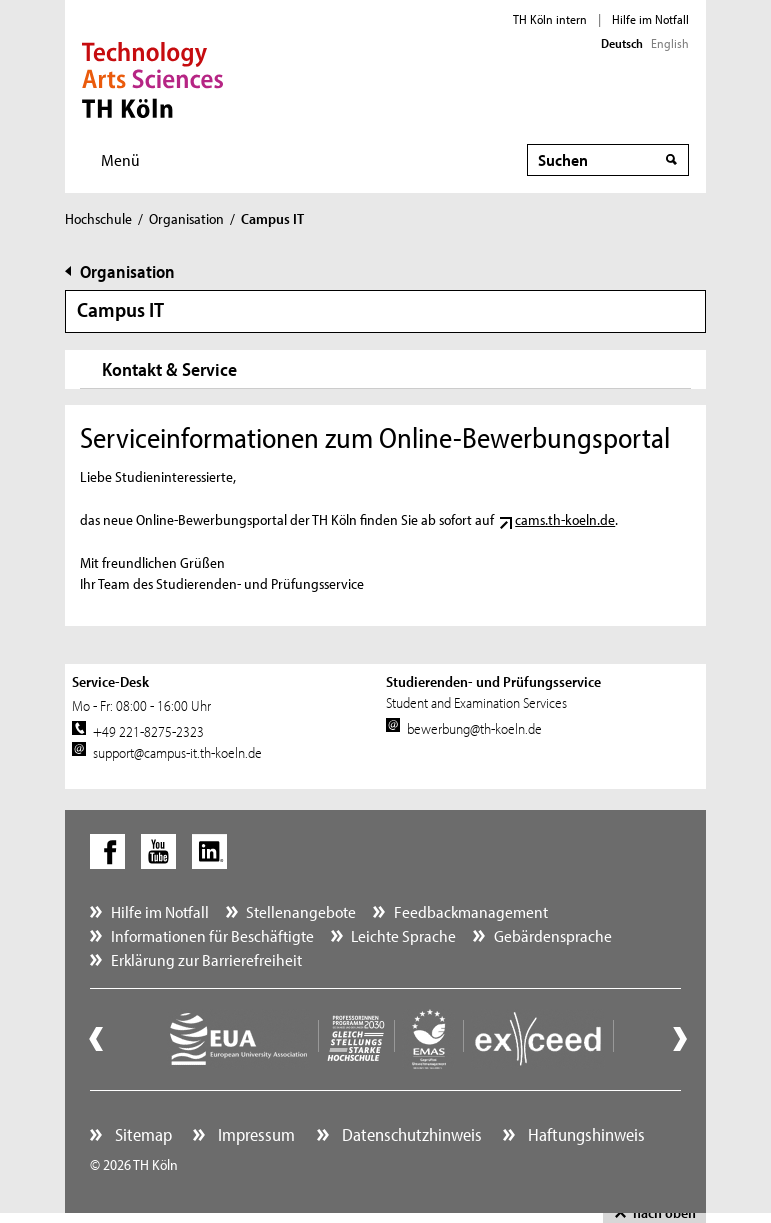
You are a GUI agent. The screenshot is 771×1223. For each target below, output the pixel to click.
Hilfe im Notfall (650, 19)
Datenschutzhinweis (410, 1134)
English (670, 43)
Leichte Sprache (403, 935)
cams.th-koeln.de (565, 519)
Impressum (254, 1134)
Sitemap (141, 1134)
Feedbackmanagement (471, 911)
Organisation (186, 218)
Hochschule (98, 218)
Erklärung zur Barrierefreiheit (206, 959)
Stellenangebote (301, 911)
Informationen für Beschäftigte (212, 935)
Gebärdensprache (553, 935)
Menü (120, 159)
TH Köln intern (550, 19)
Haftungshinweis (584, 1134)
